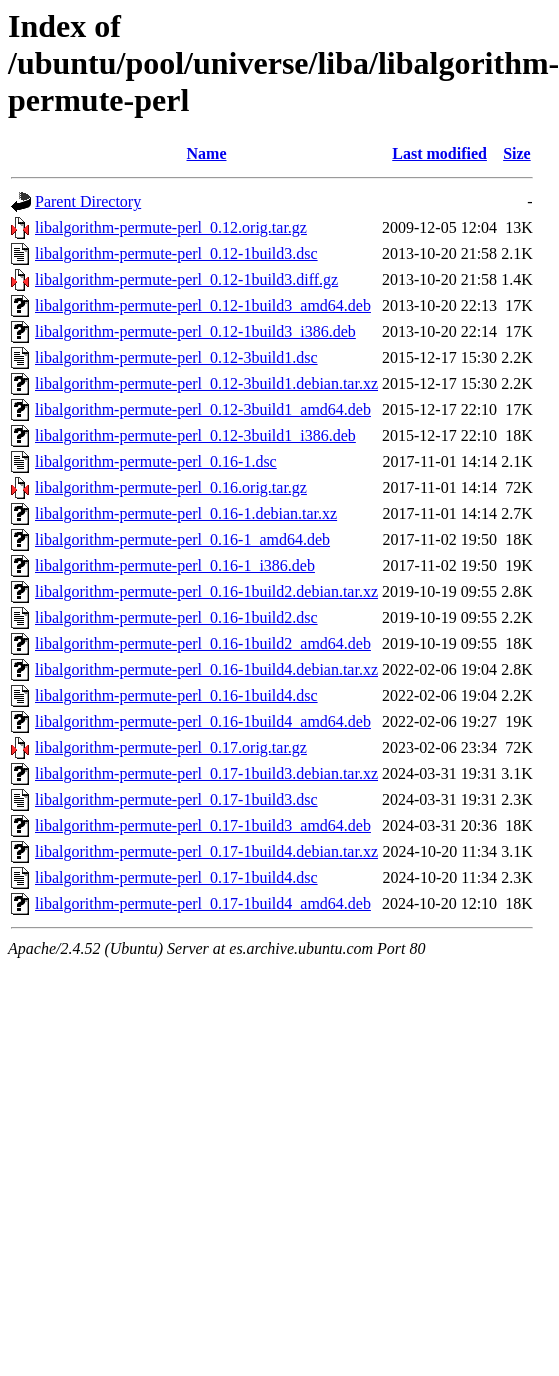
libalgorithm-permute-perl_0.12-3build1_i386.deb (195, 435)
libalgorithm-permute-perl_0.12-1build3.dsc (176, 253)
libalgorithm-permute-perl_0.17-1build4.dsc (176, 877)
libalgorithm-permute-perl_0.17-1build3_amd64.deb (203, 825)
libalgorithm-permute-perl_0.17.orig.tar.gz (171, 747)
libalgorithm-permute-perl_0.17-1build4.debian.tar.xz (206, 851)
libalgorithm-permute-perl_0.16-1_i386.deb (175, 565)
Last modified (439, 153)
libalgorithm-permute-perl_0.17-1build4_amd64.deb (203, 903)
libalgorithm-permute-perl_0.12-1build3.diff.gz (186, 279)
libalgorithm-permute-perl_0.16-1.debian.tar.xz (186, 513)
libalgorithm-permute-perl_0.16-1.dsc (156, 461)
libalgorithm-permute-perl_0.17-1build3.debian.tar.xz (206, 773)
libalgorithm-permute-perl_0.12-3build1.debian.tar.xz (206, 383)
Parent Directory (88, 201)
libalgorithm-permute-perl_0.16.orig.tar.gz (171, 487)
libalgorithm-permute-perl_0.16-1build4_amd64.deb (203, 721)
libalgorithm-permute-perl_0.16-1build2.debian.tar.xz (206, 591)
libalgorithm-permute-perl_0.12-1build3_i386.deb (195, 331)
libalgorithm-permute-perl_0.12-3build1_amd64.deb (203, 409)
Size (517, 153)
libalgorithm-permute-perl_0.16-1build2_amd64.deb (203, 643)
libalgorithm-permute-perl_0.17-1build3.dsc (176, 799)
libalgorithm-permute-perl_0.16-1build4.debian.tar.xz (206, 669)
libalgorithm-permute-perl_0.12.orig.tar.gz (171, 227)
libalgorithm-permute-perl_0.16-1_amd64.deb (182, 539)
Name (207, 153)
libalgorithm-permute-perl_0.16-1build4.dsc (176, 695)
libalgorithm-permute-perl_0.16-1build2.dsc (176, 617)
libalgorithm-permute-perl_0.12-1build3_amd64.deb (203, 305)
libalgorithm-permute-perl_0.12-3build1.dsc (176, 357)
